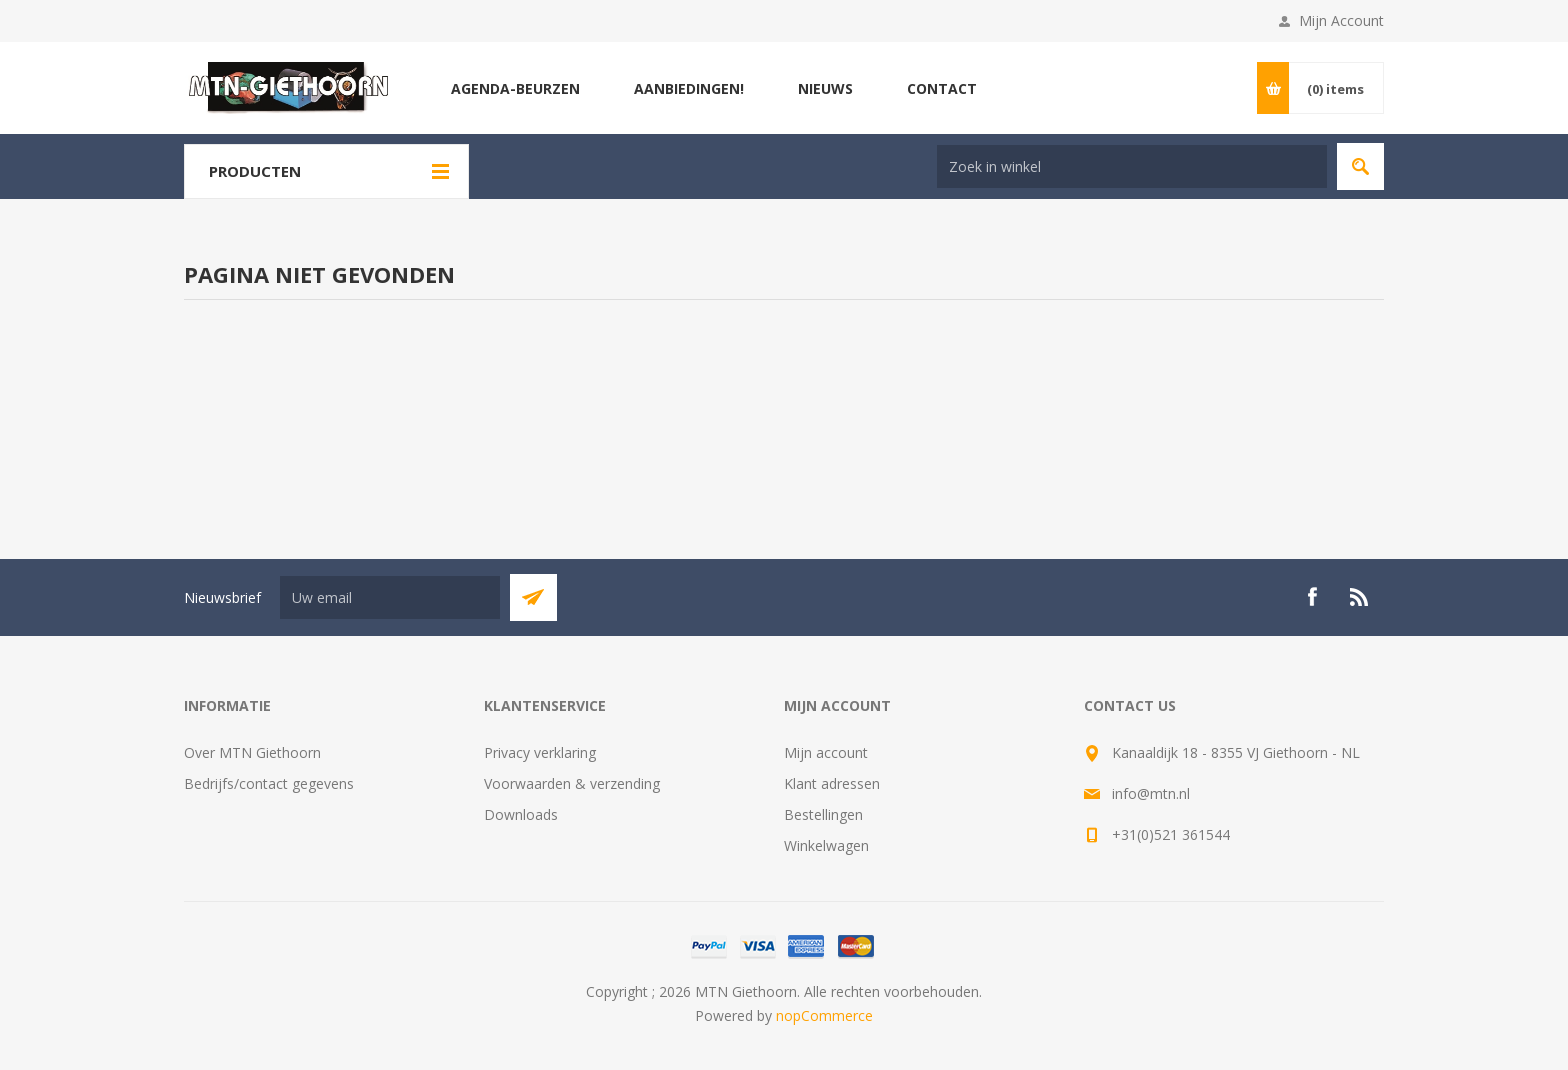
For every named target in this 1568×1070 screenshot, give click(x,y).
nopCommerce (824, 1015)
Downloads (521, 814)
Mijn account (826, 752)
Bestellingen (823, 814)
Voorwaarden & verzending (572, 783)
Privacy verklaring (540, 752)
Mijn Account (1341, 20)
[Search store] (1132, 166)
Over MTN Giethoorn (252, 752)
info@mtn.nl (1151, 793)
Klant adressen (832, 783)
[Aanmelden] (390, 597)
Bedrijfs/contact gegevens (269, 783)
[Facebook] (1312, 597)
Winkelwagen (826, 845)
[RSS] (1360, 597)
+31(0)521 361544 (1171, 834)
